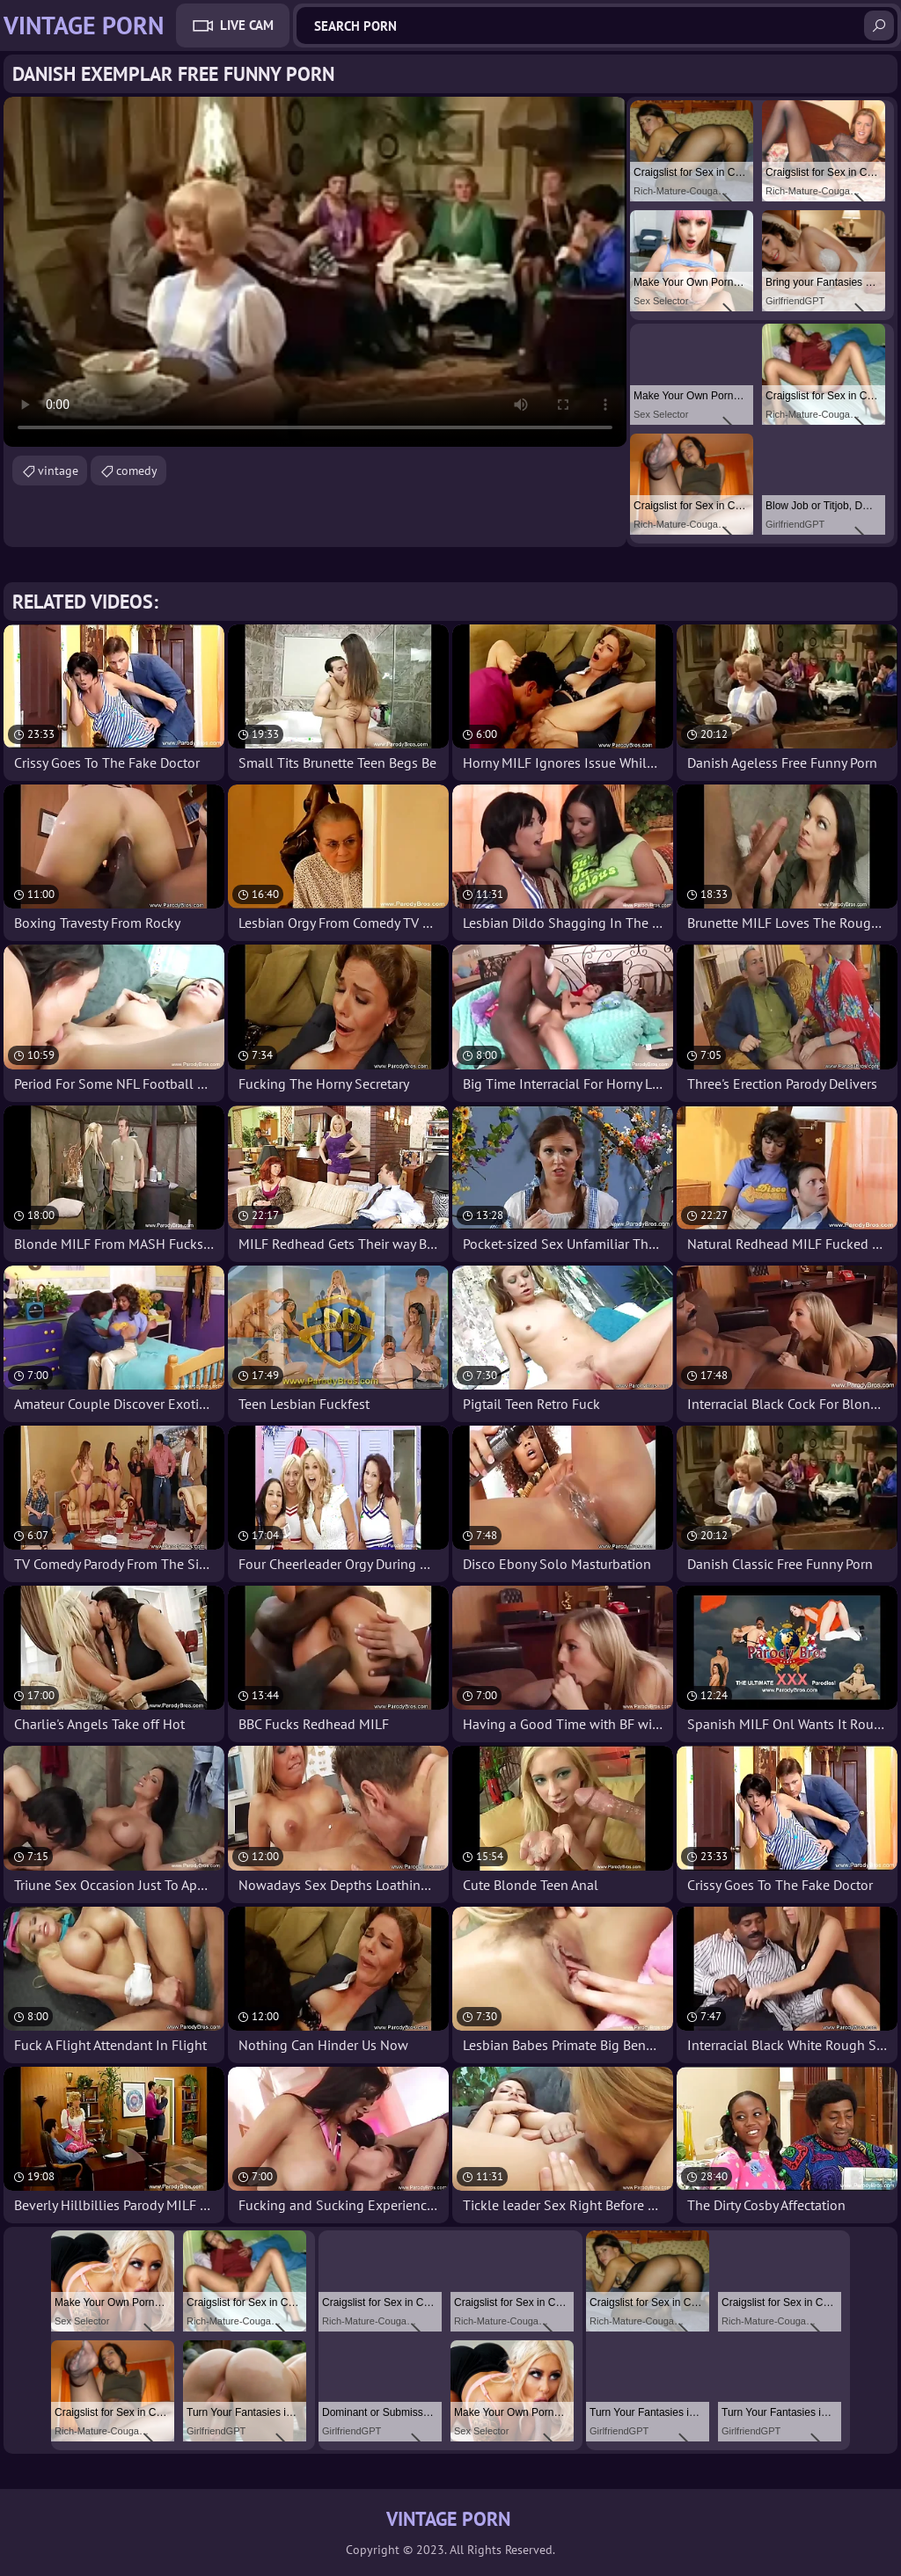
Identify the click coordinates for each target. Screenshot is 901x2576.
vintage (58, 470)
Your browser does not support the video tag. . (315, 272)
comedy (136, 470)
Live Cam (247, 25)
